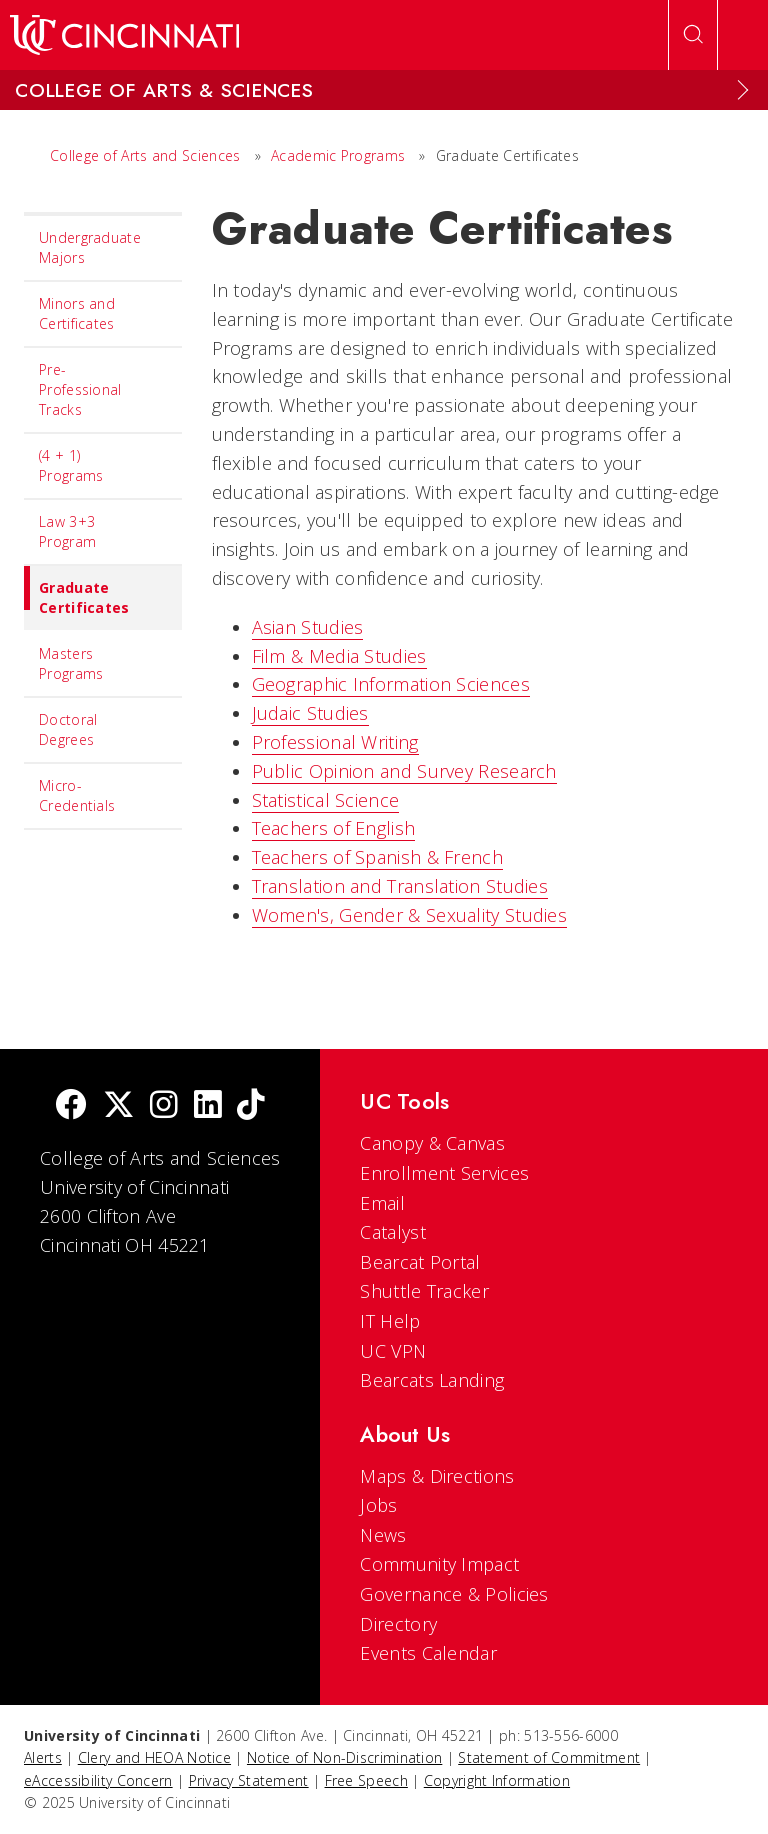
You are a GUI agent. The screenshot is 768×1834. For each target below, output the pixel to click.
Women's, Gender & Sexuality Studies (410, 915)
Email (382, 1203)
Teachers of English (334, 828)
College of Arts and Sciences (145, 155)
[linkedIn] (208, 1106)
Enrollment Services (444, 1173)
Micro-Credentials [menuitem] (77, 795)
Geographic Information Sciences (391, 684)
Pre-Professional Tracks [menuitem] (80, 389)
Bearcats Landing (432, 1380)
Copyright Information (497, 1780)
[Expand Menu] (743, 90)
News (383, 1535)
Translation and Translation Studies (400, 886)
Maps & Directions (437, 1476)
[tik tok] (251, 1106)
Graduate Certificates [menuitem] (77, 591)
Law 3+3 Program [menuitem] (67, 531)
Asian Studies (308, 627)
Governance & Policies (454, 1594)
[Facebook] (71, 1106)
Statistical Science (326, 800)
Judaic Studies (310, 713)
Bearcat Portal (420, 1262)
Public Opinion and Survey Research (404, 771)
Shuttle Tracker (424, 1291)
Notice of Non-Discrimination (344, 1757)
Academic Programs (338, 155)
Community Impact (439, 1564)
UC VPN (393, 1351)
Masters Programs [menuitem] (71, 663)
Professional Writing (335, 742)
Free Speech (366, 1780)
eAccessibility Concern (98, 1780)
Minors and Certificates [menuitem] (77, 313)
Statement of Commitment (549, 1757)
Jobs (378, 1505)
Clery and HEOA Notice (154, 1757)
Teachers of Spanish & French (377, 857)
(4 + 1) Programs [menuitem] (71, 465)
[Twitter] (119, 1106)
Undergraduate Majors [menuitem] (90, 247)
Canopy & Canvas (432, 1143)
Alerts (43, 1757)
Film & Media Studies (339, 656)
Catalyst (392, 1232)
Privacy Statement (249, 1780)
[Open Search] (693, 35)
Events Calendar (428, 1653)
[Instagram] (164, 1106)
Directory (398, 1624)
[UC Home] (124, 35)
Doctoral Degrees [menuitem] (68, 729)
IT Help (390, 1321)
